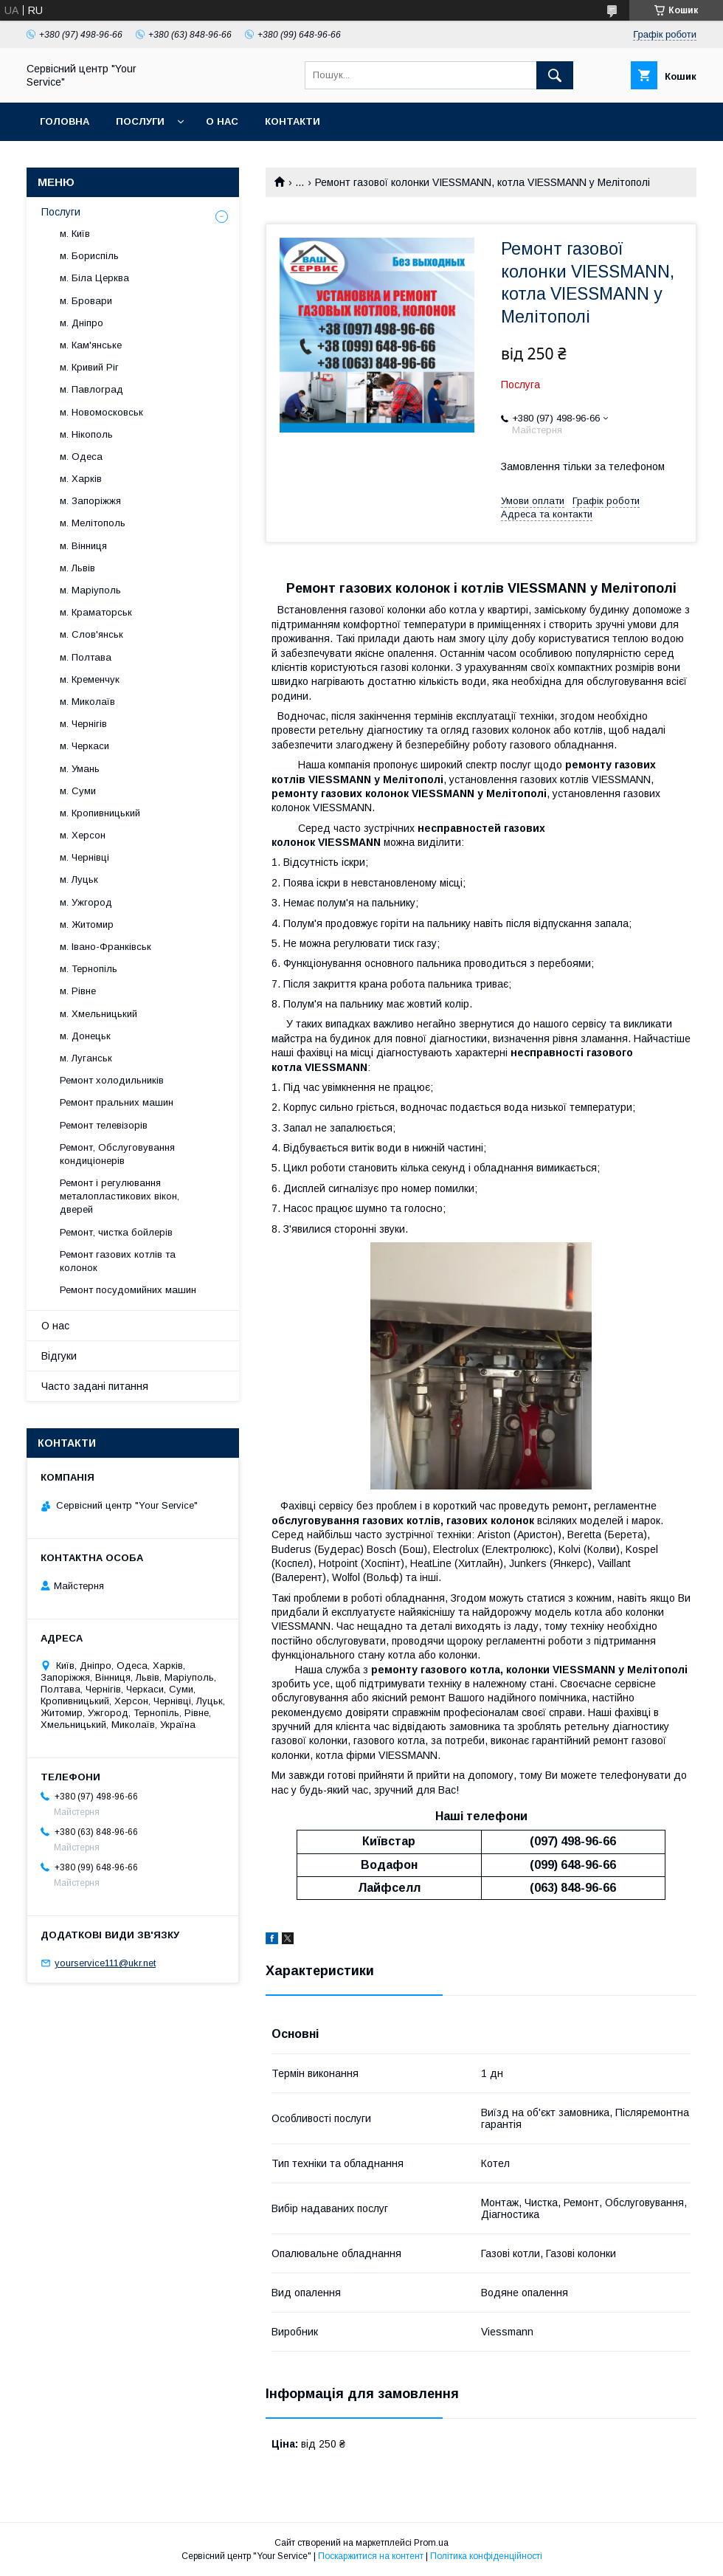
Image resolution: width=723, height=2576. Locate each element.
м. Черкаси (84, 745)
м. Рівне (78, 990)
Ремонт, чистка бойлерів (116, 1232)
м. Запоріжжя (90, 500)
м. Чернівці (84, 857)
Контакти (292, 121)
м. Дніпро (81, 322)
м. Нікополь (86, 434)
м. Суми (78, 790)
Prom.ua (431, 2543)
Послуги (140, 121)
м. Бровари (86, 300)
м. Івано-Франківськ (105, 946)
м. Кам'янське (91, 345)
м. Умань (80, 768)
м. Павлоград (91, 389)
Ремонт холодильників (112, 1080)
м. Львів (77, 568)
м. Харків (81, 478)
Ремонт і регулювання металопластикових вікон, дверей (119, 1196)
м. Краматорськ (96, 612)
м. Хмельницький (98, 1013)
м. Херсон (82, 835)
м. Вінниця (83, 545)
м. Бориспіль (89, 255)
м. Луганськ (86, 1058)
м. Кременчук (90, 679)
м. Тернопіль (88, 968)
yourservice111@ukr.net (105, 1963)
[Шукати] (554, 75)
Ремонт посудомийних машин (128, 1289)
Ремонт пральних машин (116, 1102)
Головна (64, 121)
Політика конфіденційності (486, 2556)
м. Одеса (81, 456)
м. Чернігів (83, 723)
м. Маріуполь (90, 590)
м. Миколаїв (87, 701)
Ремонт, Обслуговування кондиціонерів (117, 1154)
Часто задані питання (94, 1386)
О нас (222, 121)
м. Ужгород (86, 902)
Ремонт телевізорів (104, 1125)
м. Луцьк (79, 879)
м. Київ (75, 233)
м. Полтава (85, 657)
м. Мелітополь (92, 522)
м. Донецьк (85, 1035)
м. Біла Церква (94, 277)
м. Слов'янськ (91, 634)
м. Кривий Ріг (89, 367)
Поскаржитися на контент (370, 2556)
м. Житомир (87, 924)
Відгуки (59, 1356)
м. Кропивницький (100, 813)
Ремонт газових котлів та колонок (118, 1261)
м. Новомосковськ (101, 412)
